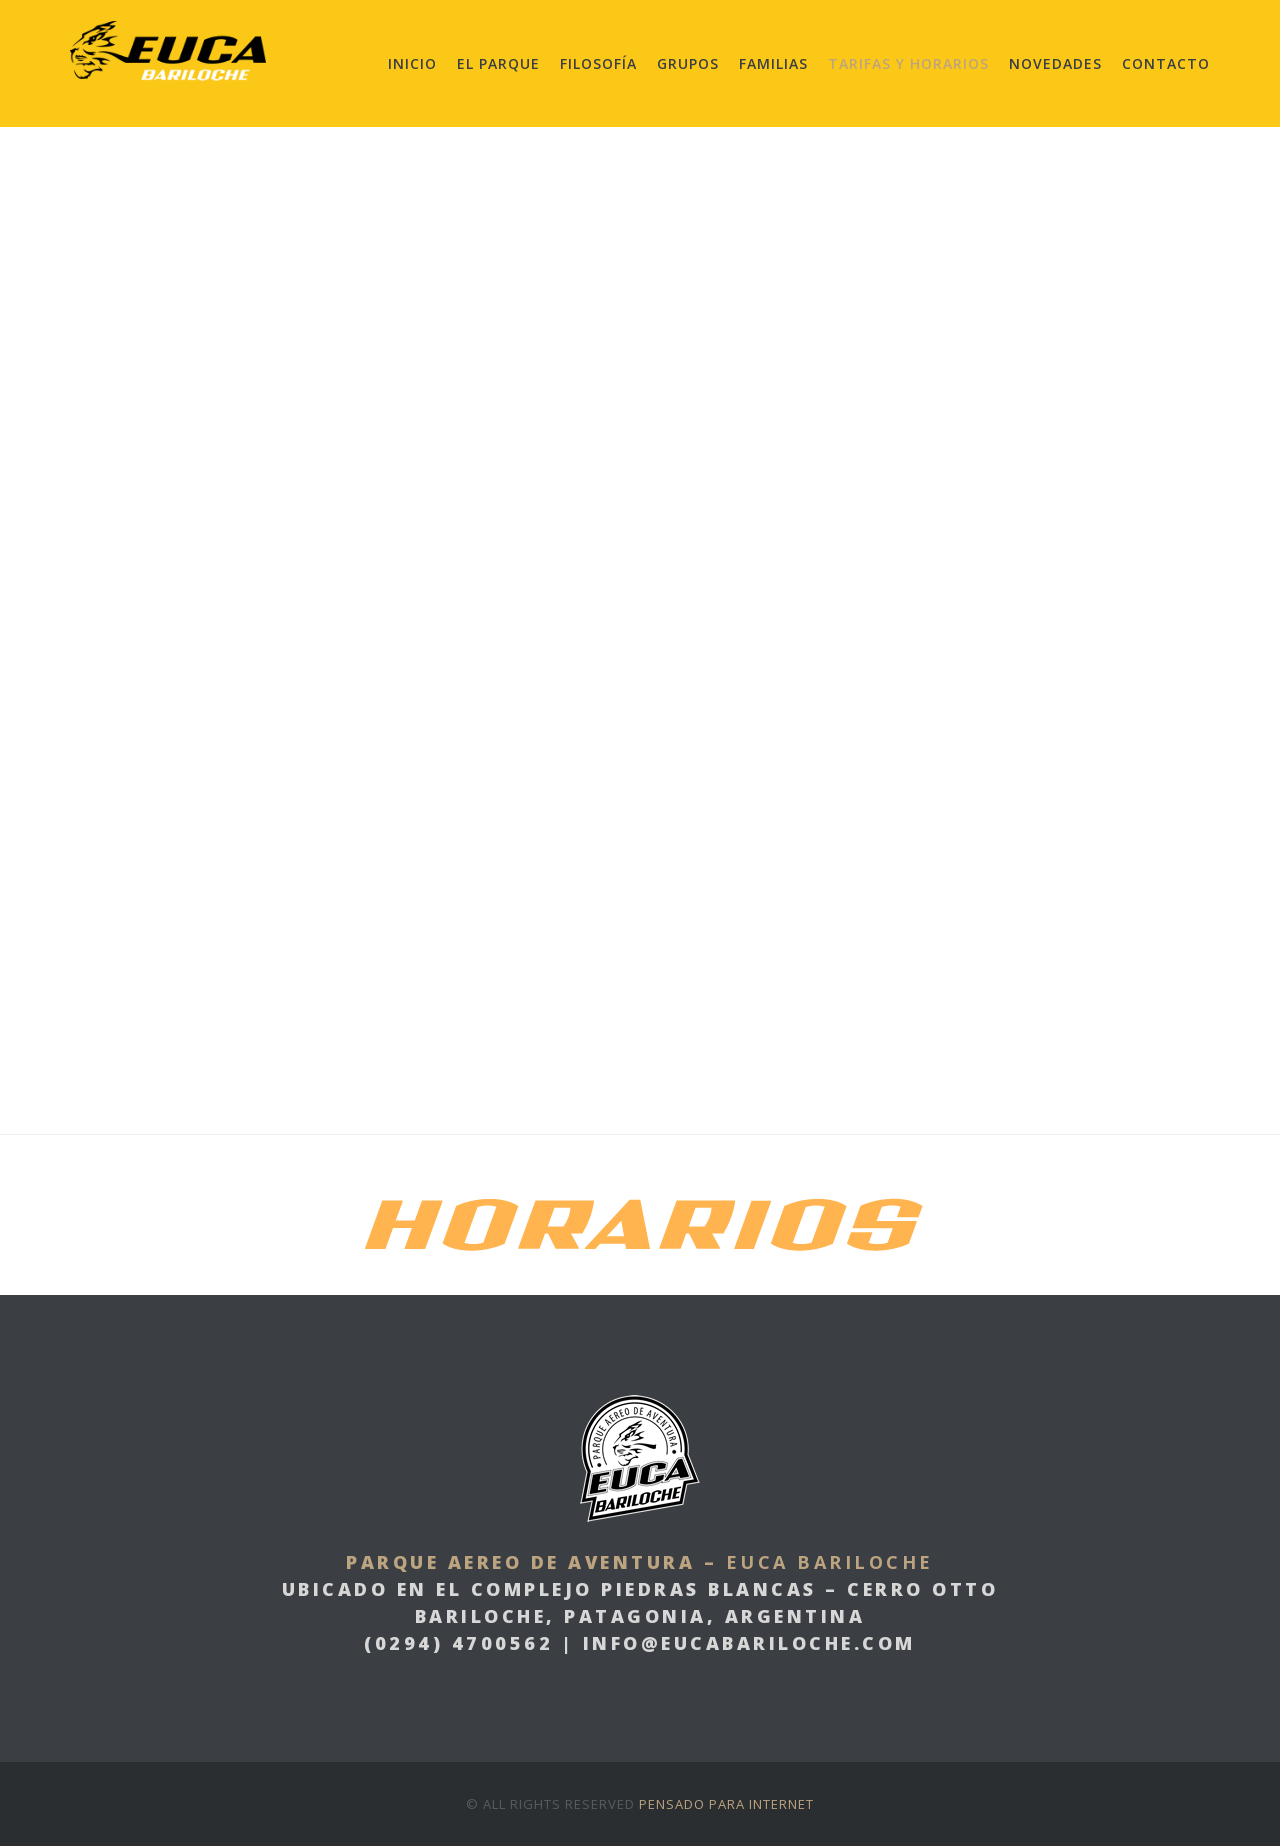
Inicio (412, 63)
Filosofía (598, 63)
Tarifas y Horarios (908, 63)
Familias (773, 63)
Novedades (1055, 63)
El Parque (498, 63)
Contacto (1166, 63)
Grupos (688, 63)
